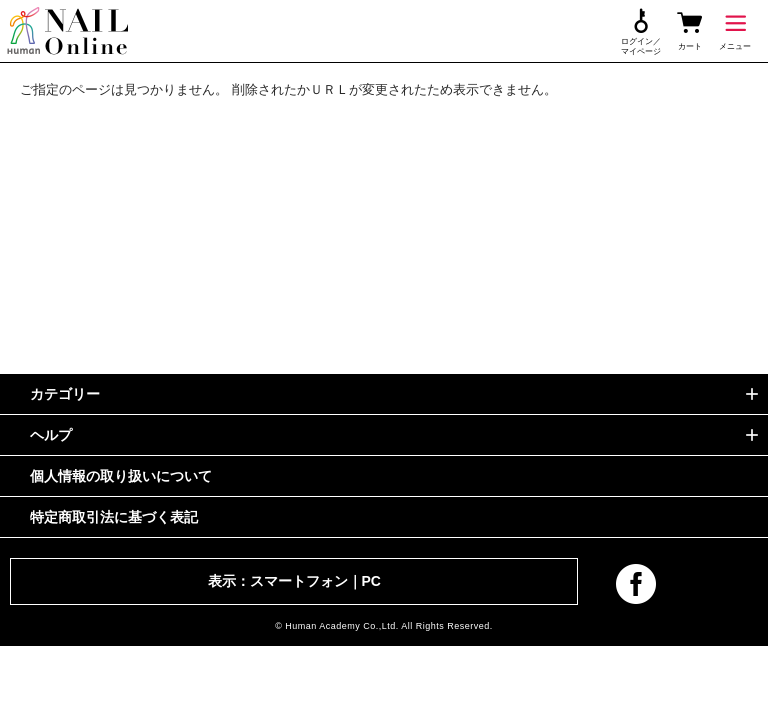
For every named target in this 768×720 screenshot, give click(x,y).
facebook (636, 584)
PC (371, 581)
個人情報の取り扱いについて (121, 476)
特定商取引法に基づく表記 (114, 517)
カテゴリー (65, 394)
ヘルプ (51, 435)
